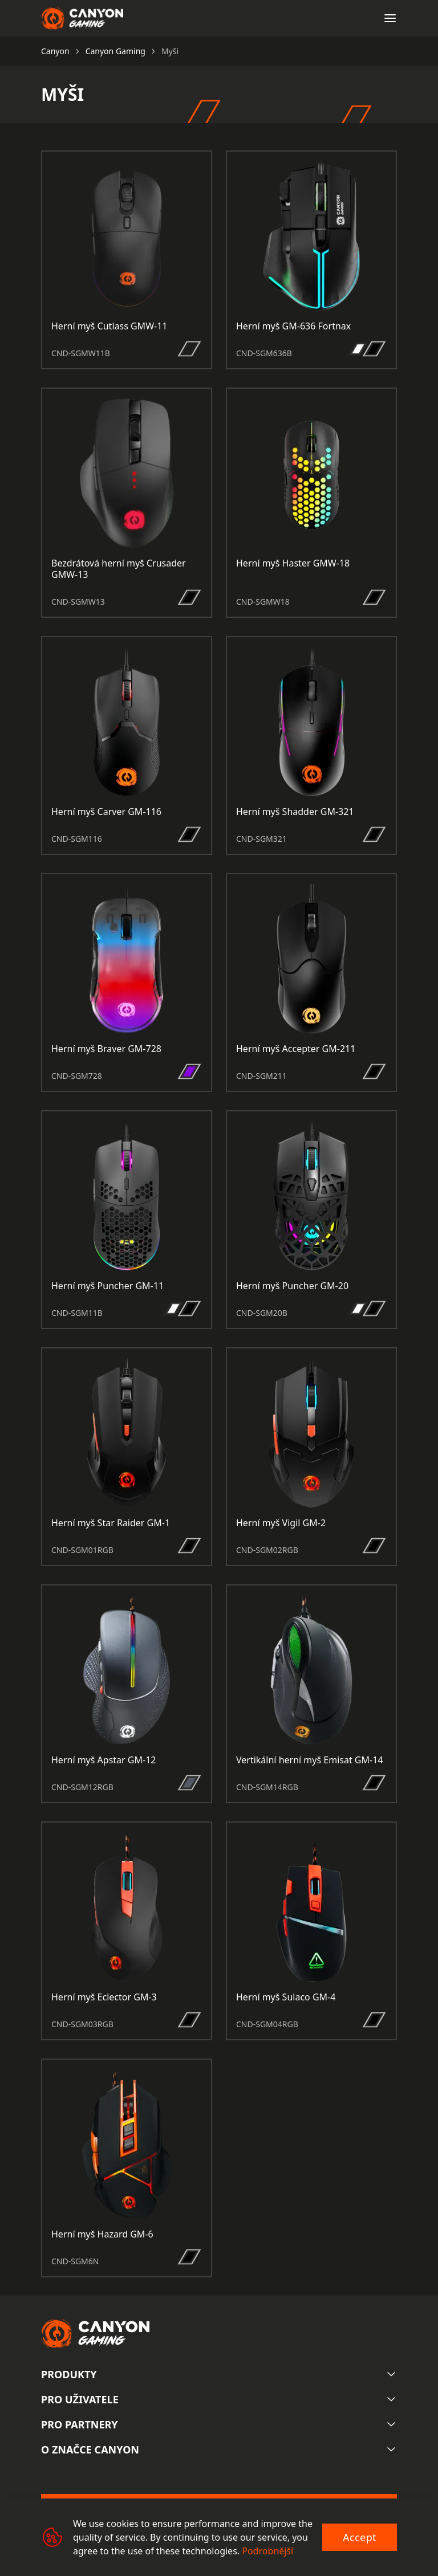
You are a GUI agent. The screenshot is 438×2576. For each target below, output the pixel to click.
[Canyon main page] (82, 18)
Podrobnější (267, 2551)
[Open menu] (390, 18)
